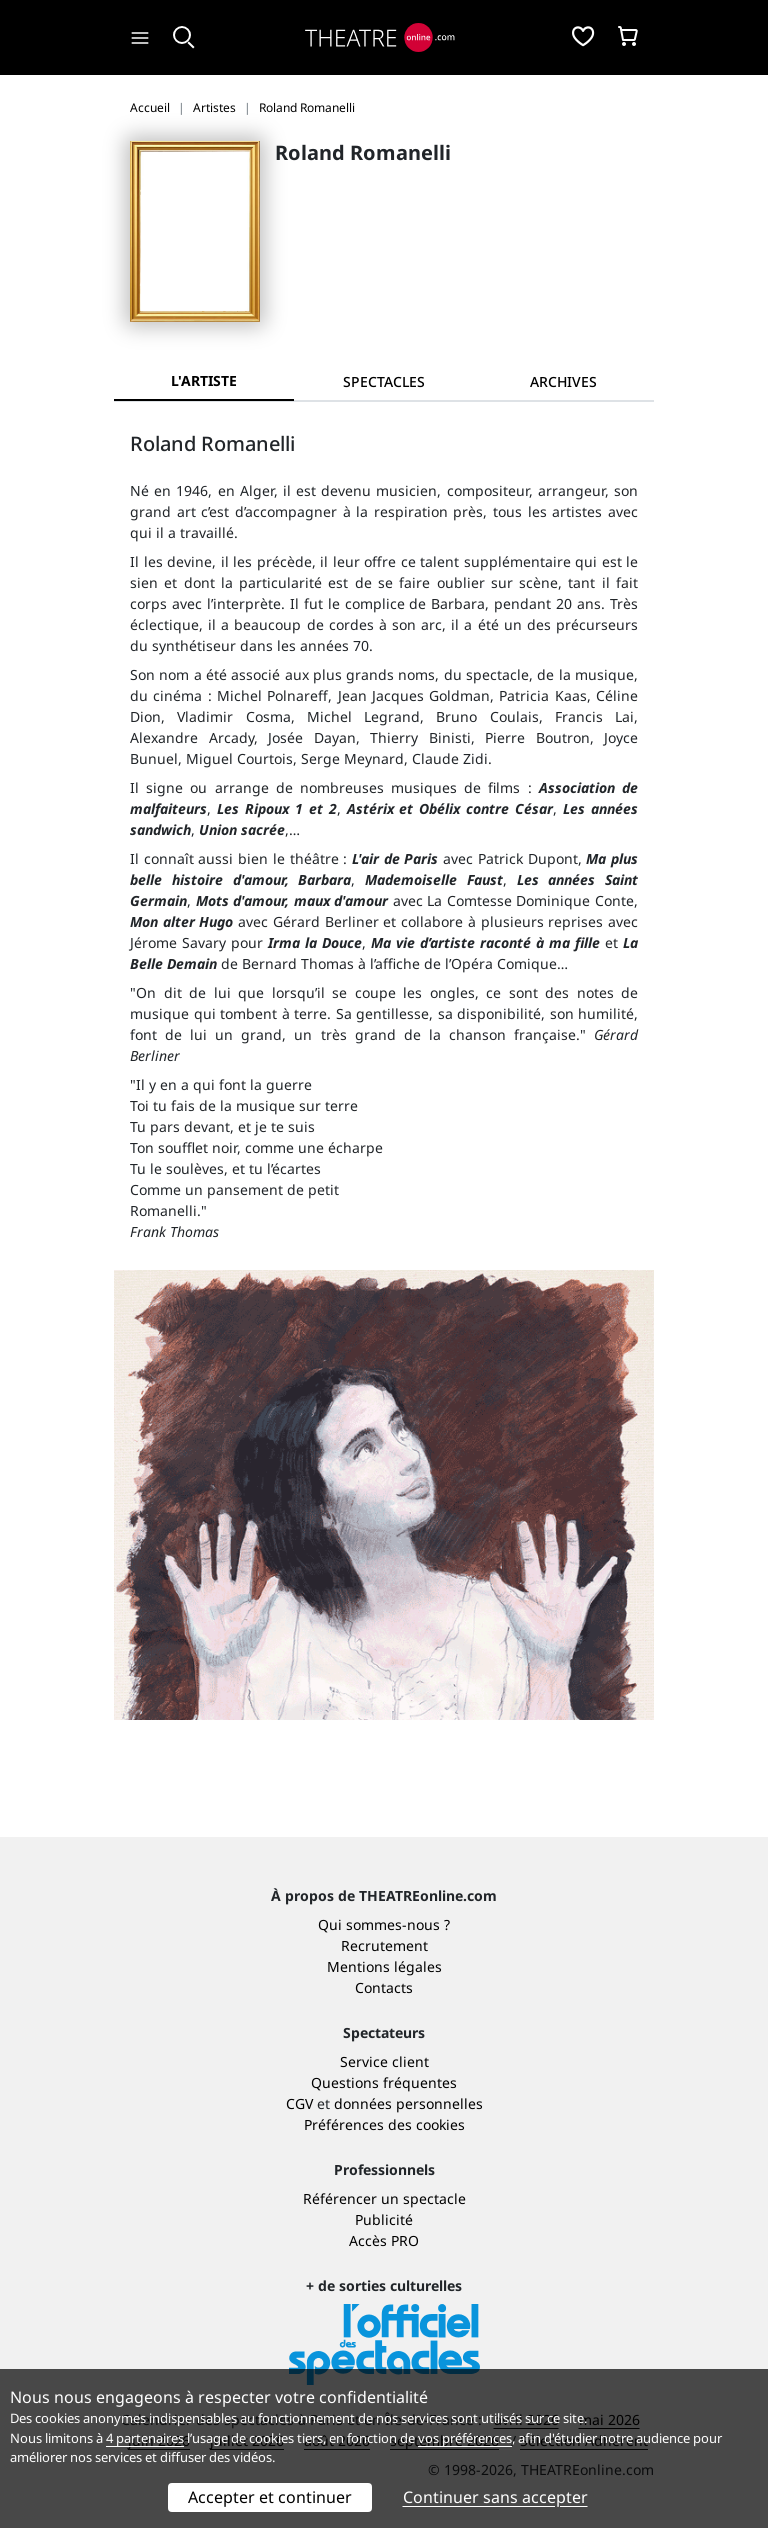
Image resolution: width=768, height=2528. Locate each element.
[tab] (384, 381)
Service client (384, 2061)
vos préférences (465, 2438)
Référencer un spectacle (384, 2198)
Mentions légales (384, 1966)
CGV (299, 2103)
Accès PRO (384, 2240)
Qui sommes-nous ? (384, 1924)
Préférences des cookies (384, 2124)
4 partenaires (145, 2438)
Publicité (384, 2219)
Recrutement (384, 1945)
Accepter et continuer (270, 2497)
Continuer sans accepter (495, 2497)
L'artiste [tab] (204, 380)
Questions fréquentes (384, 2082)
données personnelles (408, 2103)
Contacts (384, 1987)
